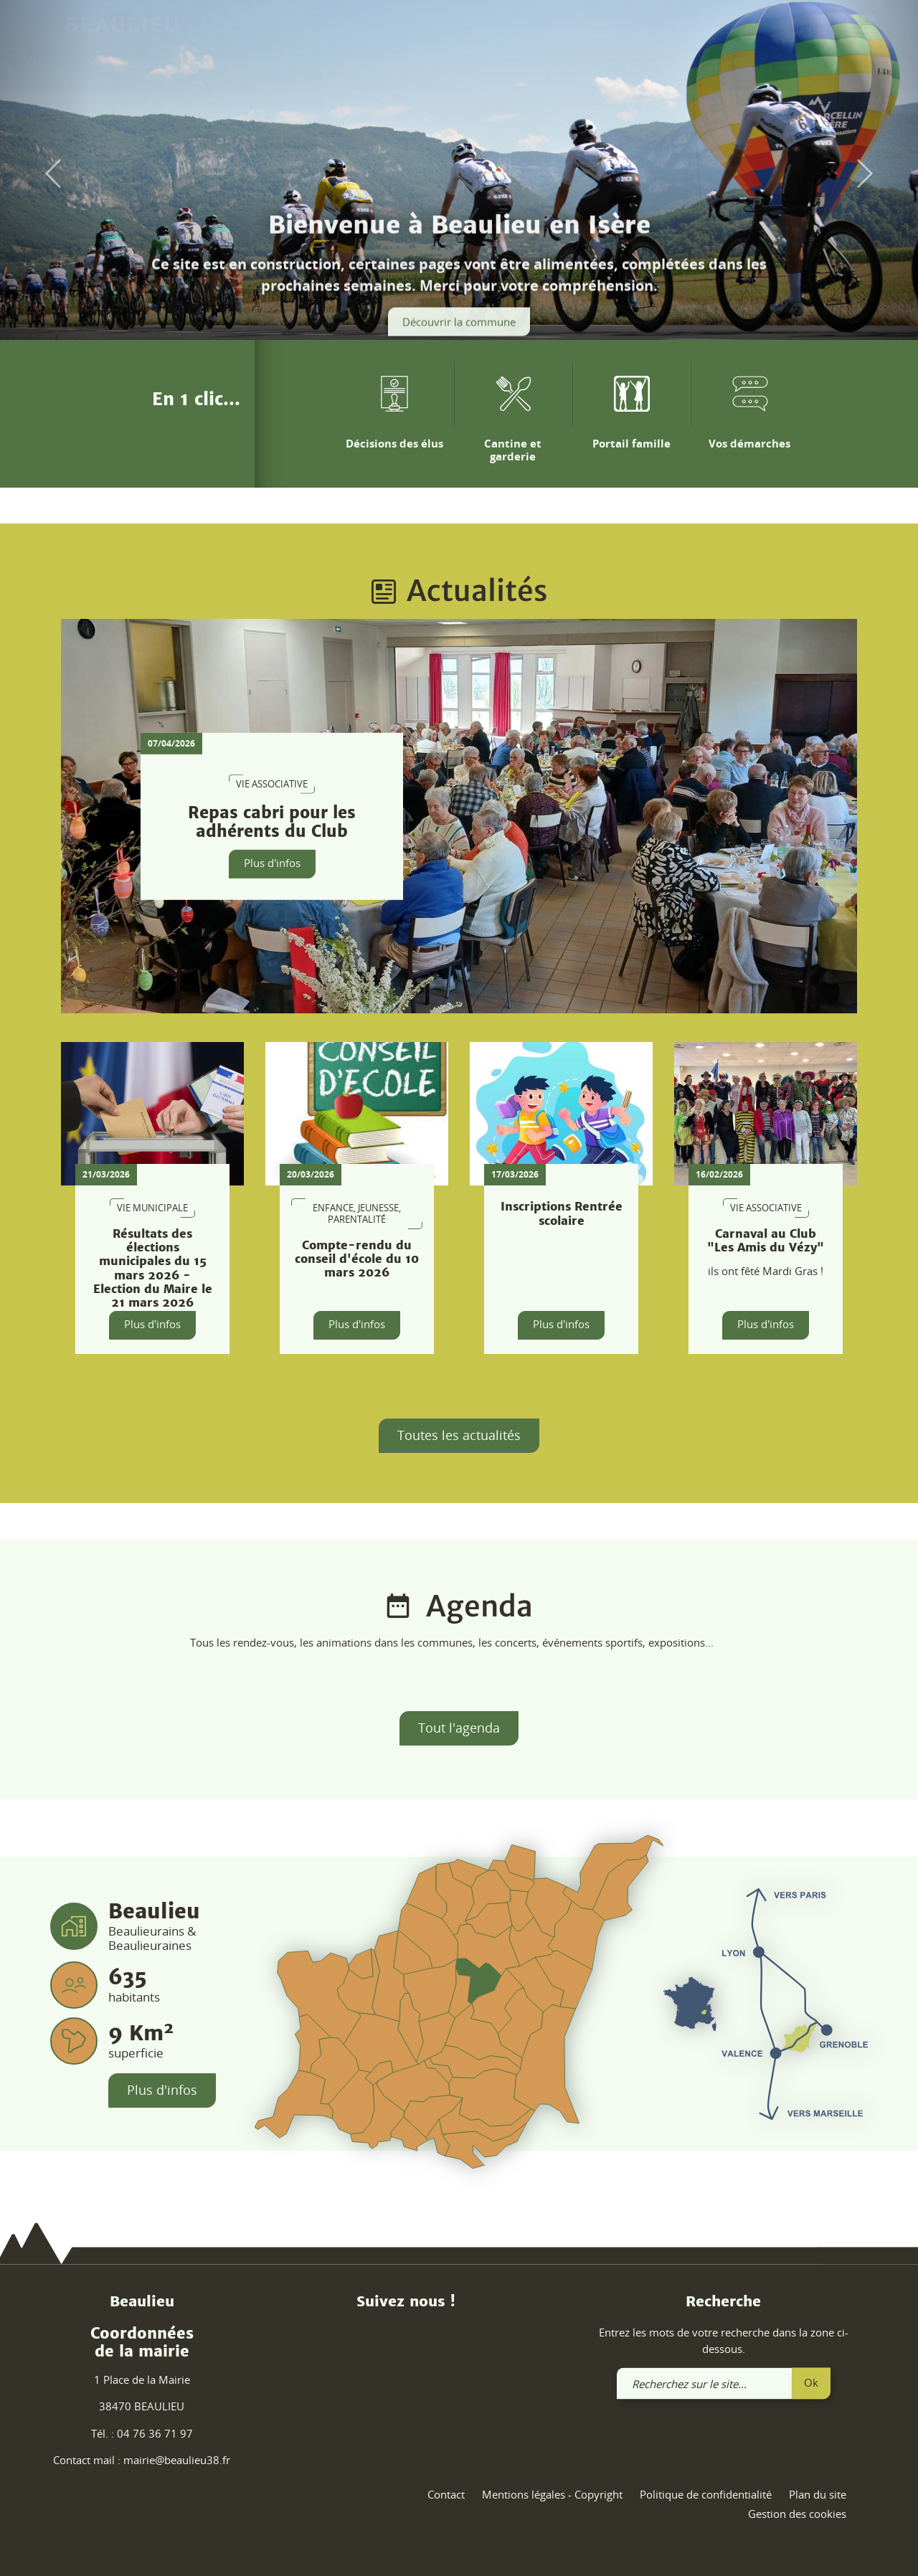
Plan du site (817, 2494)
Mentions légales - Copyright (552, 2494)
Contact (446, 2494)
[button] (46, 173)
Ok (811, 2382)
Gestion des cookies (797, 2514)
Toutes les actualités (459, 1435)
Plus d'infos (272, 863)
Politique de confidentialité (706, 2494)
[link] (819, 34)
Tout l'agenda (459, 1727)
